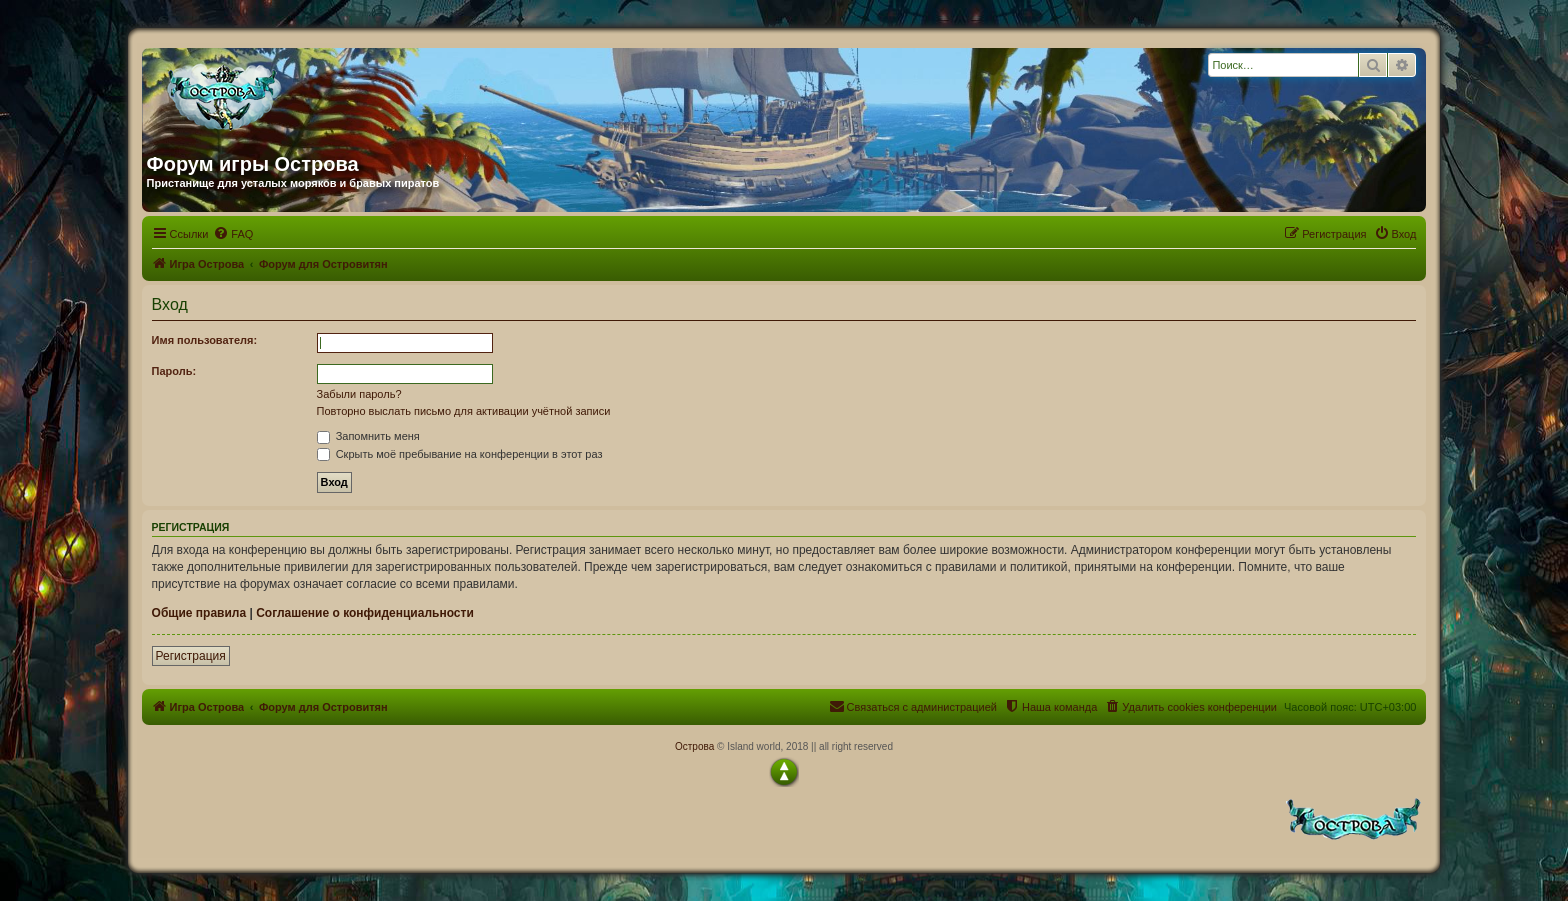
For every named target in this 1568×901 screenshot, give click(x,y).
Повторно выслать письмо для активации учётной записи (464, 411)
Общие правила (199, 613)
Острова (694, 746)
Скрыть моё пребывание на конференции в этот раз (460, 454)
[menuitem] (233, 234)
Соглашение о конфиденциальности (365, 613)
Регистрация (191, 656)
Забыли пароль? (359, 394)
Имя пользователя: (205, 340)
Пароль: (174, 371)
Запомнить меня (368, 436)
